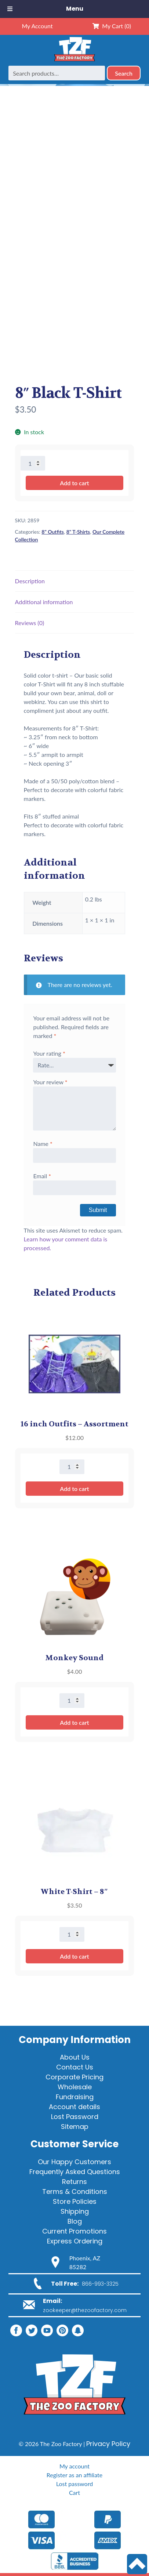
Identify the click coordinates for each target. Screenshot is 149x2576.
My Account (37, 25)
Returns (74, 2181)
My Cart (111, 25)
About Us (75, 2057)
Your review (50, 1081)
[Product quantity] (33, 463)
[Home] (74, 61)
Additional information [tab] (44, 601)
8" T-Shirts (78, 532)
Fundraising (75, 2096)
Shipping (75, 2211)
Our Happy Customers (74, 2161)
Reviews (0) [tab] (29, 622)
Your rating (49, 1053)
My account (74, 2466)
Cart (74, 2492)
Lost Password (74, 2116)
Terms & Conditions (74, 2191)
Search (123, 73)
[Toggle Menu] (10, 9)
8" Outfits (52, 532)
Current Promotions (74, 2231)
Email (42, 1175)
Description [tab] (30, 580)
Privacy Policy (108, 2443)
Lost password (74, 2483)
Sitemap (74, 2126)
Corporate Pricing (74, 2077)
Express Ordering (74, 2241)
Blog (75, 2221)
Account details (74, 2106)
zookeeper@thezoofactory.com (85, 2310)
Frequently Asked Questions (74, 2171)
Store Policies (75, 2201)
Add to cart (74, 482)
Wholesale (75, 2086)
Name (42, 1143)
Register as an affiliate (74, 2474)
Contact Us (74, 2067)
